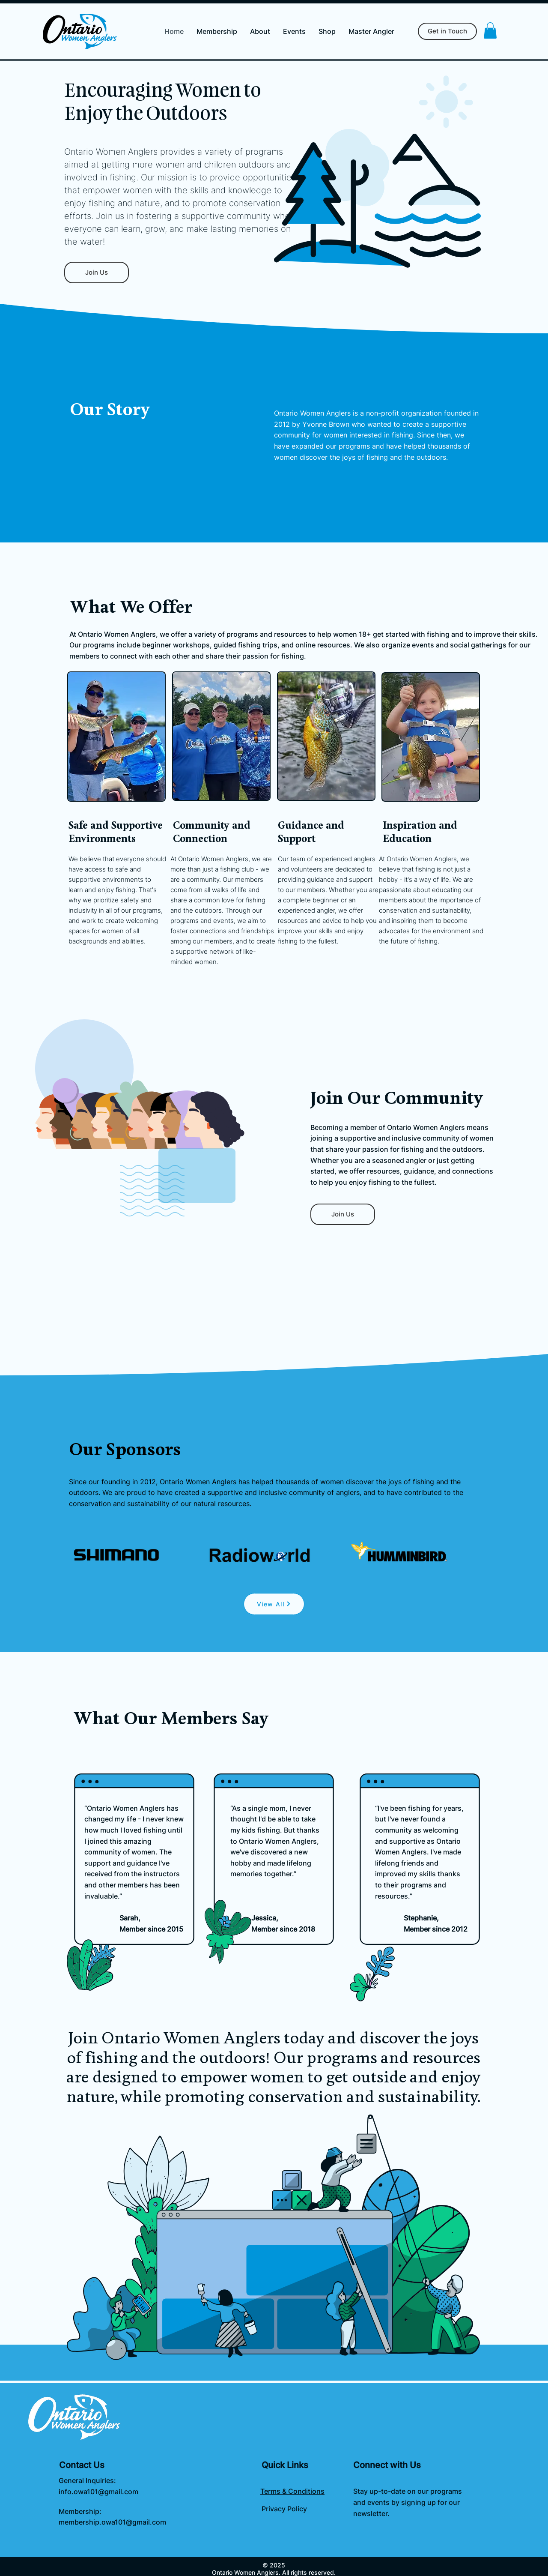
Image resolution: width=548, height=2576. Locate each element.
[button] (490, 30)
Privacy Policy (284, 2508)
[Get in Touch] (447, 31)
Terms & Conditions (292, 2491)
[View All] (274, 1604)
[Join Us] (96, 272)
